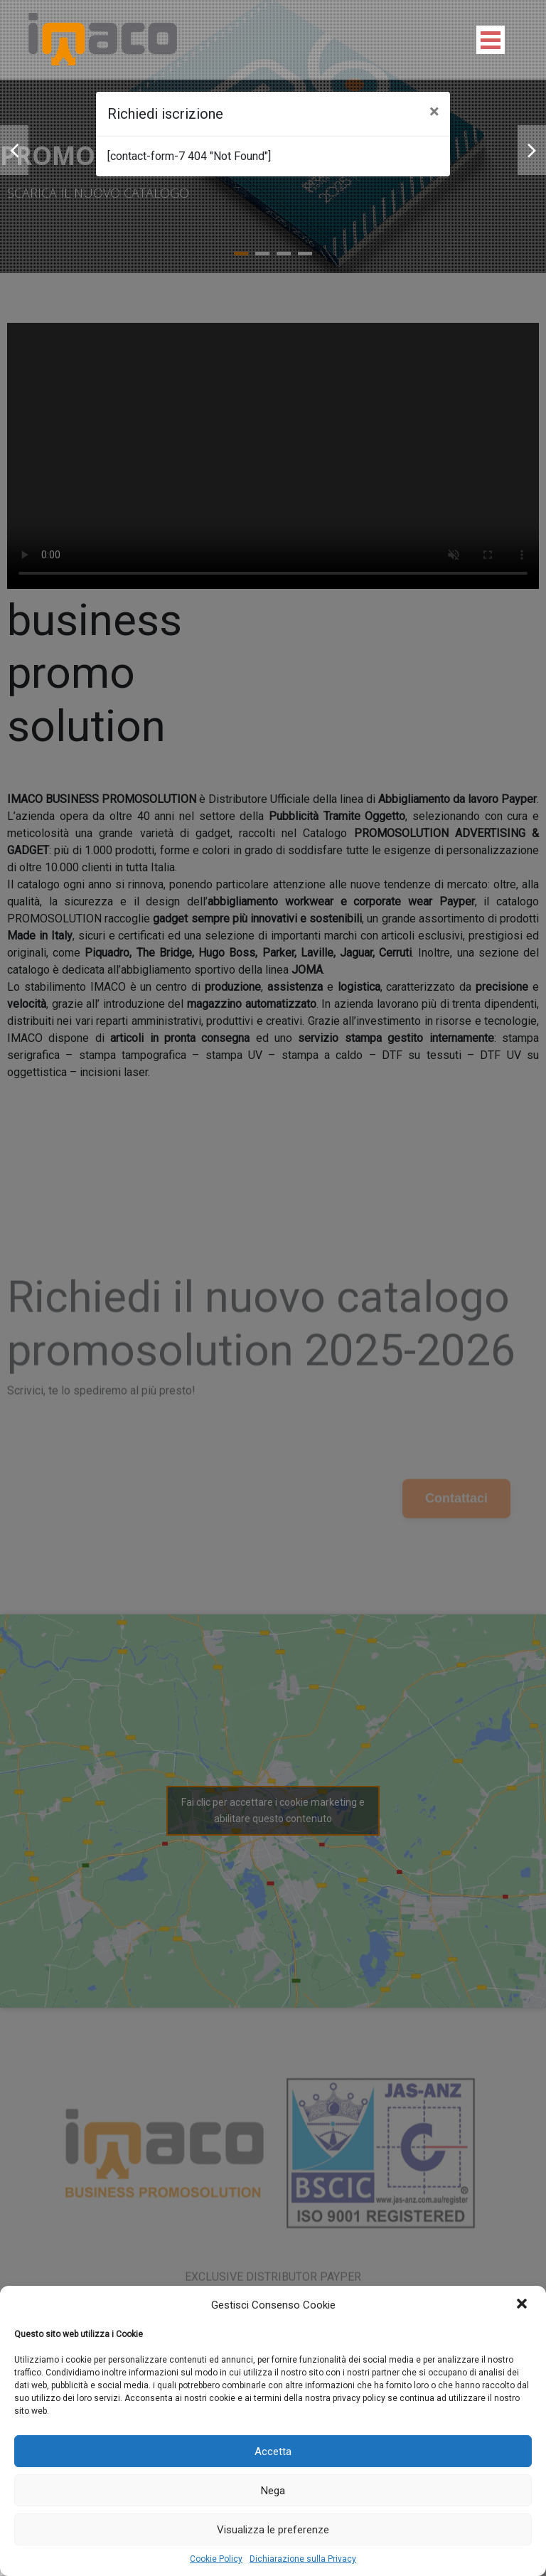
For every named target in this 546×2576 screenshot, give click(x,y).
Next (532, 150)
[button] (523, 2305)
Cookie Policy (216, 2559)
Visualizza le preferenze (273, 2529)
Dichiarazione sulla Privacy (303, 2559)
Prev (14, 150)
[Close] (434, 112)
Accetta (273, 2451)
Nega (273, 2490)
